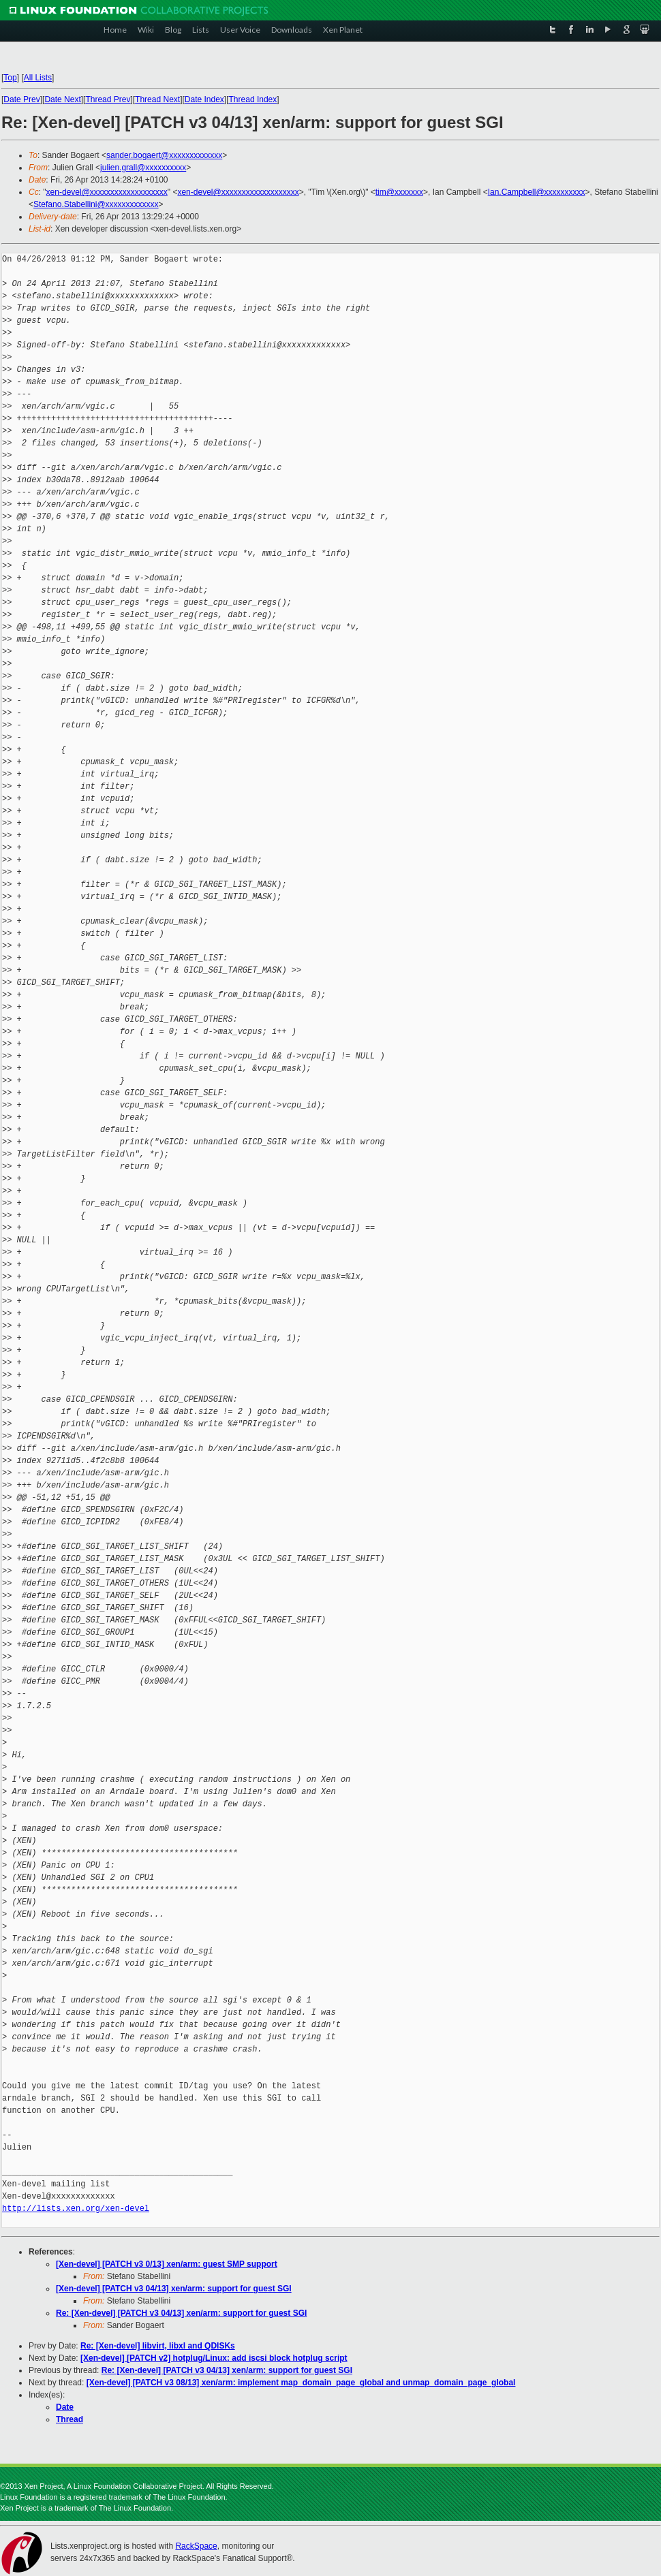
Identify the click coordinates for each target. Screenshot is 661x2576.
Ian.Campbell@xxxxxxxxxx (536, 192)
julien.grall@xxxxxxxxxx (143, 167)
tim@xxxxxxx (399, 192)
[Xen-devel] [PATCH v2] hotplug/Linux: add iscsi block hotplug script (214, 2358)
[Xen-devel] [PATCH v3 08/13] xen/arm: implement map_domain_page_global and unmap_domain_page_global (301, 2382)
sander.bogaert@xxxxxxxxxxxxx (164, 155)
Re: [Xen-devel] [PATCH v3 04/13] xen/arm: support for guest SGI (181, 2313)
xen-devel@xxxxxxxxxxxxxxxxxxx (107, 192)
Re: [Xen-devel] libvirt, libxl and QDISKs (157, 2346)
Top (9, 77)
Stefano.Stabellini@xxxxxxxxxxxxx (96, 204)
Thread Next (157, 99)
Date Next (62, 99)
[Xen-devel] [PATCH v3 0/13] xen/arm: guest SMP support (166, 2264)
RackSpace (196, 2546)
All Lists (38, 77)
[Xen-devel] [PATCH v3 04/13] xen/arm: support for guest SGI (174, 2288)
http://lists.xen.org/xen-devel (75, 2208)
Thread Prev (107, 99)
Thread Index (253, 99)
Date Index (204, 99)
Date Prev (21, 99)
